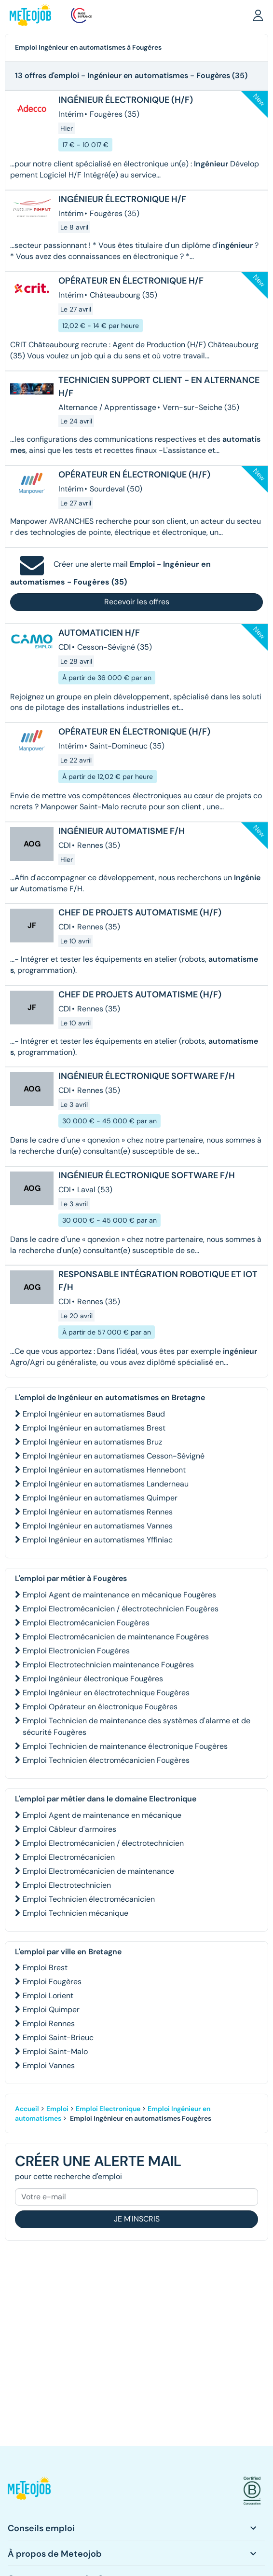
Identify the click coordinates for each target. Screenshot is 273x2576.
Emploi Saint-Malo (55, 2051)
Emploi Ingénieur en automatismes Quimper (100, 1498)
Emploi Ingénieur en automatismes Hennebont (104, 1470)
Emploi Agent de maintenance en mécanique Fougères (119, 1595)
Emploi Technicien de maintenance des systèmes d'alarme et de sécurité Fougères (136, 1726)
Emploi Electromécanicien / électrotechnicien (103, 1843)
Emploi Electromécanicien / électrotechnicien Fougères (120, 1609)
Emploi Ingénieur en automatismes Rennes (98, 1512)
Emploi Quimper (51, 2009)
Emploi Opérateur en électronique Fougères (100, 1707)
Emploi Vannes (49, 2065)
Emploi (57, 2108)
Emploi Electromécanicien (69, 1857)
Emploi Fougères (52, 1981)
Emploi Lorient (48, 1995)
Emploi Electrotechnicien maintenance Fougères (108, 1665)
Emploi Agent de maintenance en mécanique (102, 1815)
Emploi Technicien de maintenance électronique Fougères (125, 1746)
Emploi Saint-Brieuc (58, 2037)
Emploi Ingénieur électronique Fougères (93, 1679)
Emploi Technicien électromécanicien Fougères (106, 1760)
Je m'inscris (137, 2219)
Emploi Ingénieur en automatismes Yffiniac (98, 1540)
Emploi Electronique (108, 2108)
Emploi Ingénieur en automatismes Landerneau (106, 1484)
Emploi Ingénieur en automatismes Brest (94, 1428)
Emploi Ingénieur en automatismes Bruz (92, 1442)
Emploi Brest (45, 1968)
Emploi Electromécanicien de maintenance (98, 1871)
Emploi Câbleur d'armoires (69, 1829)
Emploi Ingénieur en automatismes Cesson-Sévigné (114, 1456)
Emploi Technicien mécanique (75, 1913)
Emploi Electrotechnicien (67, 1885)
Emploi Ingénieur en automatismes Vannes (98, 1526)
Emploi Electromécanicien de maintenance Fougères (116, 1637)
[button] (258, 15)
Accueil (27, 2108)
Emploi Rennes (49, 2023)
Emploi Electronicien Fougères (76, 1651)
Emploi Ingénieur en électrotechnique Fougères (106, 1693)
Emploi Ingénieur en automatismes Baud (94, 1414)
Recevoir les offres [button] (136, 602)
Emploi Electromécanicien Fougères (86, 1623)
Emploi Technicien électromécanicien (89, 1899)
